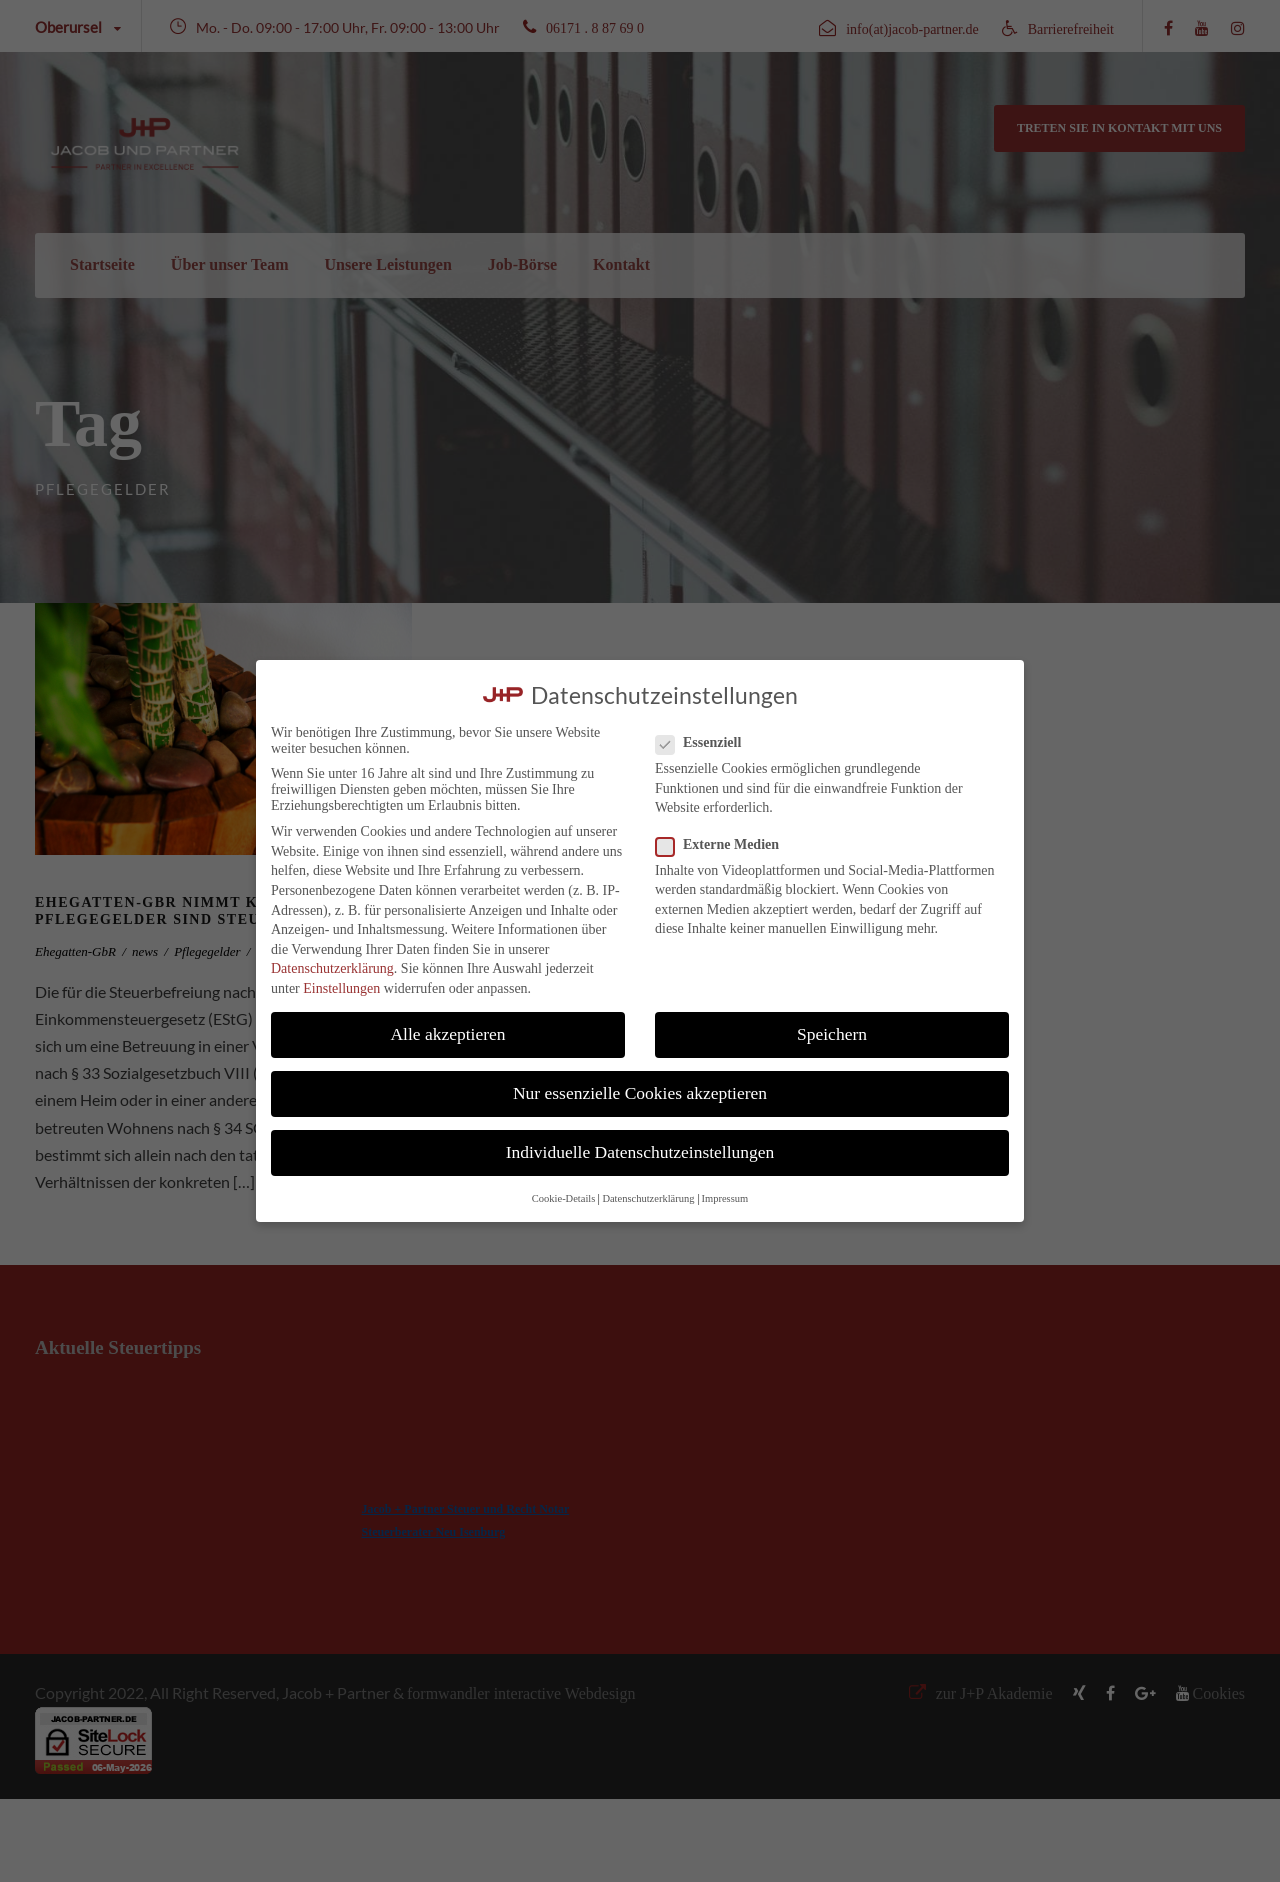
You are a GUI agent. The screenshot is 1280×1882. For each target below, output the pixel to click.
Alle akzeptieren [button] (447, 1034)
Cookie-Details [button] (564, 1198)
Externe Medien (725, 845)
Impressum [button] (725, 1198)
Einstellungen (341, 988)
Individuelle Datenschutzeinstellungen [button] (640, 1152)
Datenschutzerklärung (332, 968)
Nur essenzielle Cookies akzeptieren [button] (640, 1093)
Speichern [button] (832, 1034)
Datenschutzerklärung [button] (648, 1198)
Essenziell (706, 743)
